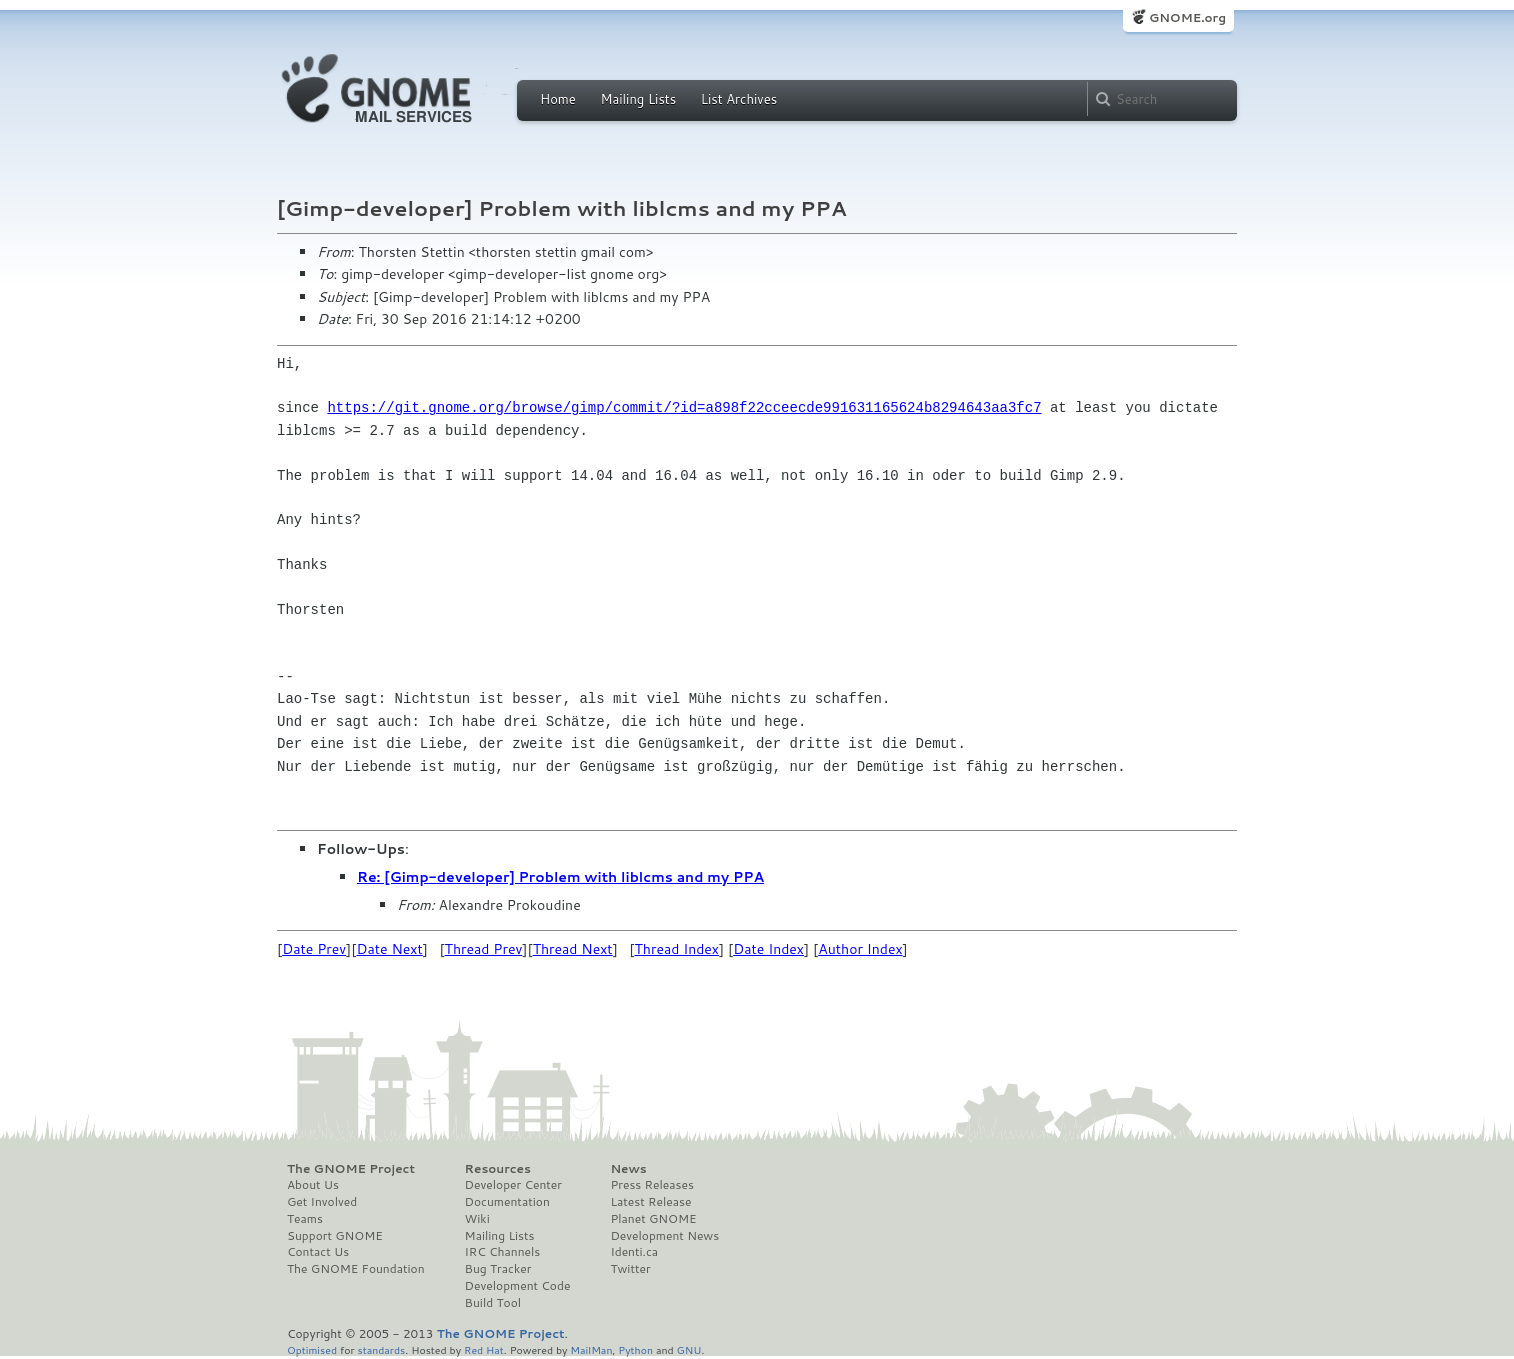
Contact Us (318, 1252)
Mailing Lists (638, 99)
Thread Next (573, 949)
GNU (689, 1349)
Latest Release (650, 1202)
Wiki (477, 1219)
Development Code (518, 1286)
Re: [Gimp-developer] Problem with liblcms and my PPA (560, 877)
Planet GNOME (653, 1219)
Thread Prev (484, 949)
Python (635, 1349)
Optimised (312, 1349)
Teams (305, 1219)
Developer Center (513, 1185)
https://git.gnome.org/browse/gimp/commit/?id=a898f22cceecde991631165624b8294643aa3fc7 (684, 407)
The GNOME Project (351, 1169)
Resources (498, 1169)
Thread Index (677, 949)
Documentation (507, 1202)
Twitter (630, 1269)
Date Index (768, 949)
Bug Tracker (498, 1269)
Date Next (389, 949)
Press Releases (651, 1185)
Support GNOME (335, 1236)
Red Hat (484, 1349)
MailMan (591, 1349)
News (628, 1169)
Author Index (860, 949)
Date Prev (314, 949)
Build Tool (493, 1303)
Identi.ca (634, 1252)
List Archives (739, 99)
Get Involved (322, 1202)
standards (381, 1349)
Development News (664, 1236)
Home (558, 99)
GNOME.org (1187, 17)
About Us (313, 1185)
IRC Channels (503, 1252)
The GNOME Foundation (356, 1269)
